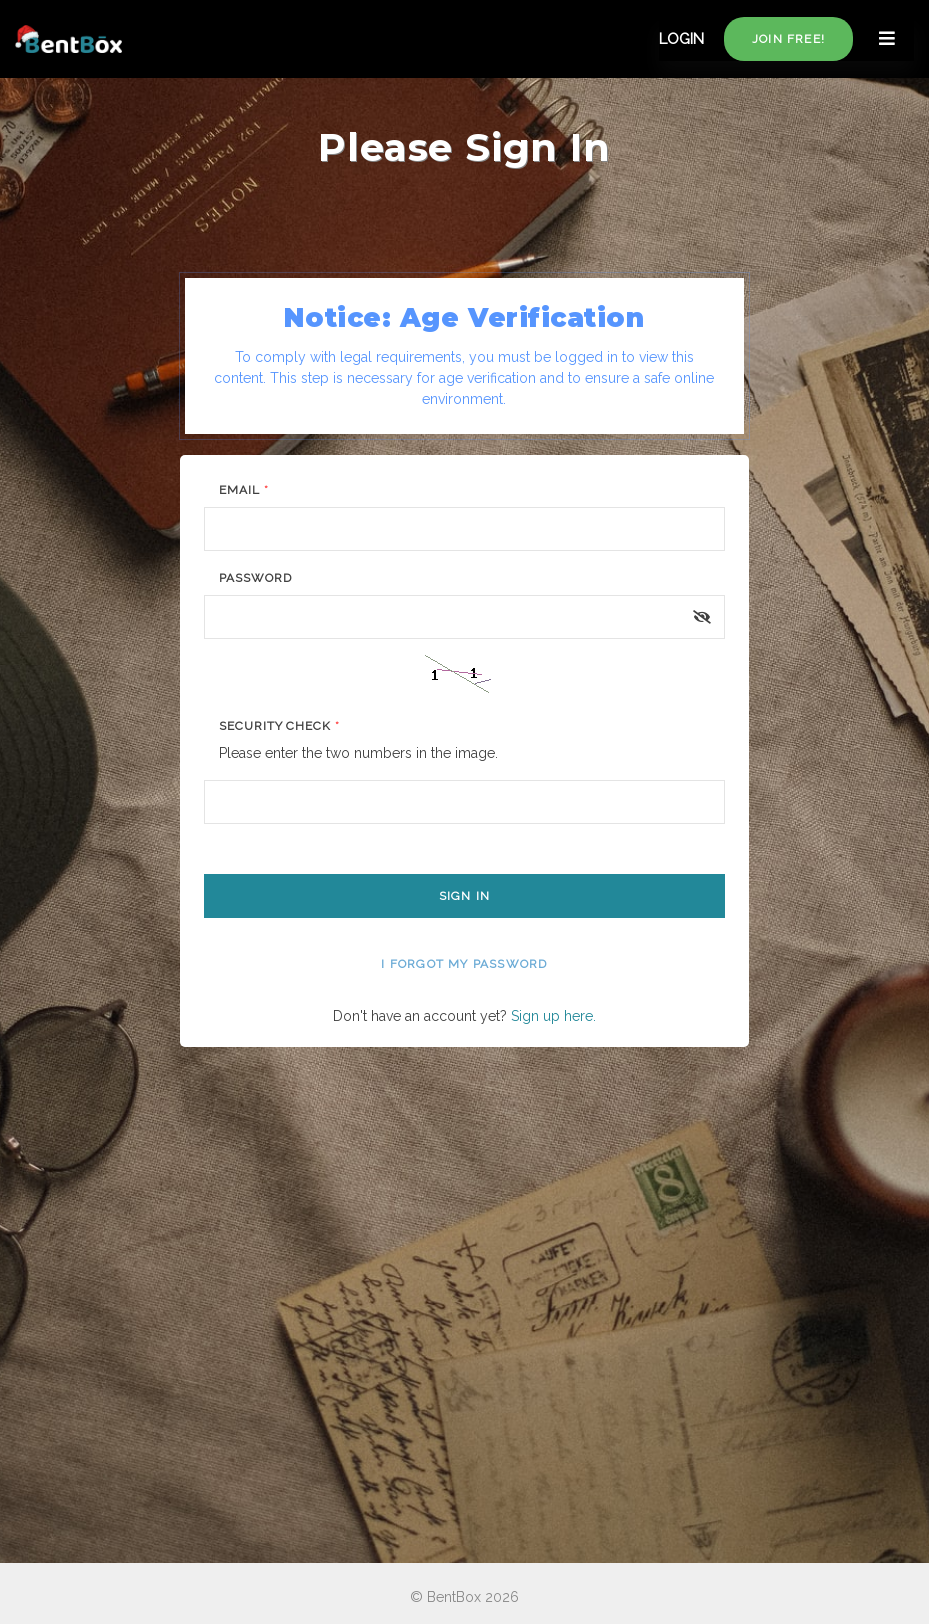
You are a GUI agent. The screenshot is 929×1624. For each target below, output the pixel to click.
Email (244, 490)
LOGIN (681, 39)
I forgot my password (464, 964)
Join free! (788, 39)
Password (255, 578)
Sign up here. (553, 1016)
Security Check (279, 726)
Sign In (464, 896)
